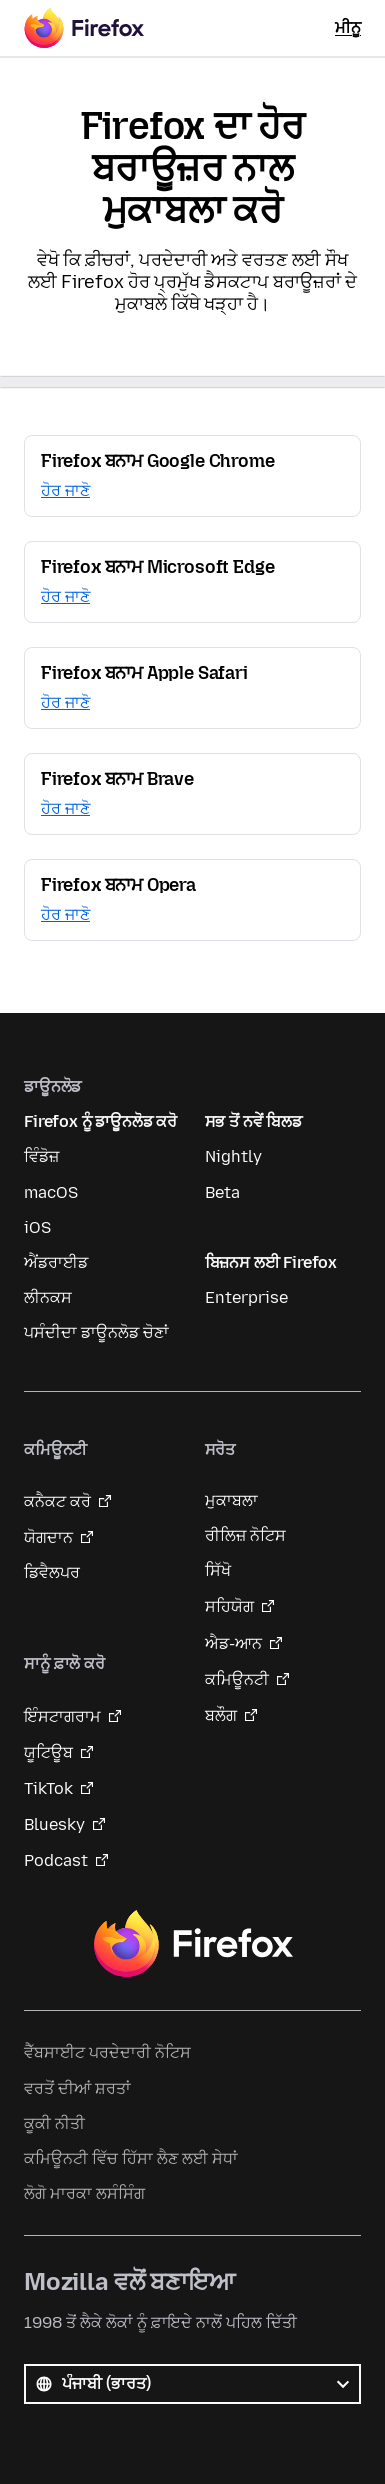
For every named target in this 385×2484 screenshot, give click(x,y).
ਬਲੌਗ (221, 1715)
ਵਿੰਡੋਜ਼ (41, 1156)
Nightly (233, 1156)
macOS (51, 1192)
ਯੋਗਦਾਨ (48, 1537)
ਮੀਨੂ (348, 27)
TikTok (48, 1788)
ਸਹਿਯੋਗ (229, 1606)
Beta (222, 1192)
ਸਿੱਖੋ (218, 1570)
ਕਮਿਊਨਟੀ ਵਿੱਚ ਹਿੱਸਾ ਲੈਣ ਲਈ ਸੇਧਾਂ (131, 2158)
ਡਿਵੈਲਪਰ (52, 1572)
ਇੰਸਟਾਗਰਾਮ (62, 1716)
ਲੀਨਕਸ (48, 1297)
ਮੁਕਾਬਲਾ (231, 1500)
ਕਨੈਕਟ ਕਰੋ (57, 1501)
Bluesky (54, 1824)
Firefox (193, 1944)
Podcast (56, 1860)
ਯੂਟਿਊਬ (48, 1752)
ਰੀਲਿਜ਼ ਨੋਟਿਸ (245, 1535)
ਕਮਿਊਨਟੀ (237, 1679)
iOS (37, 1227)
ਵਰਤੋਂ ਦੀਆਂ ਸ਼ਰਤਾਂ (77, 2088)
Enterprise (246, 1297)
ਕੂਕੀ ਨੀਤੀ (54, 2123)
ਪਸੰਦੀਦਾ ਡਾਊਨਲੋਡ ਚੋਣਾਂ (96, 1332)
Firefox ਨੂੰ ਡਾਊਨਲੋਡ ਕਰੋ (100, 1121)
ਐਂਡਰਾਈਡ (56, 1262)
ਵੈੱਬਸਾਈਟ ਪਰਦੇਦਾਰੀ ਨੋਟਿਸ (107, 2052)
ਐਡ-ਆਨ (233, 1643)
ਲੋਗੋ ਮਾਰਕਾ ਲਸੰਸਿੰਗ (84, 2193)
